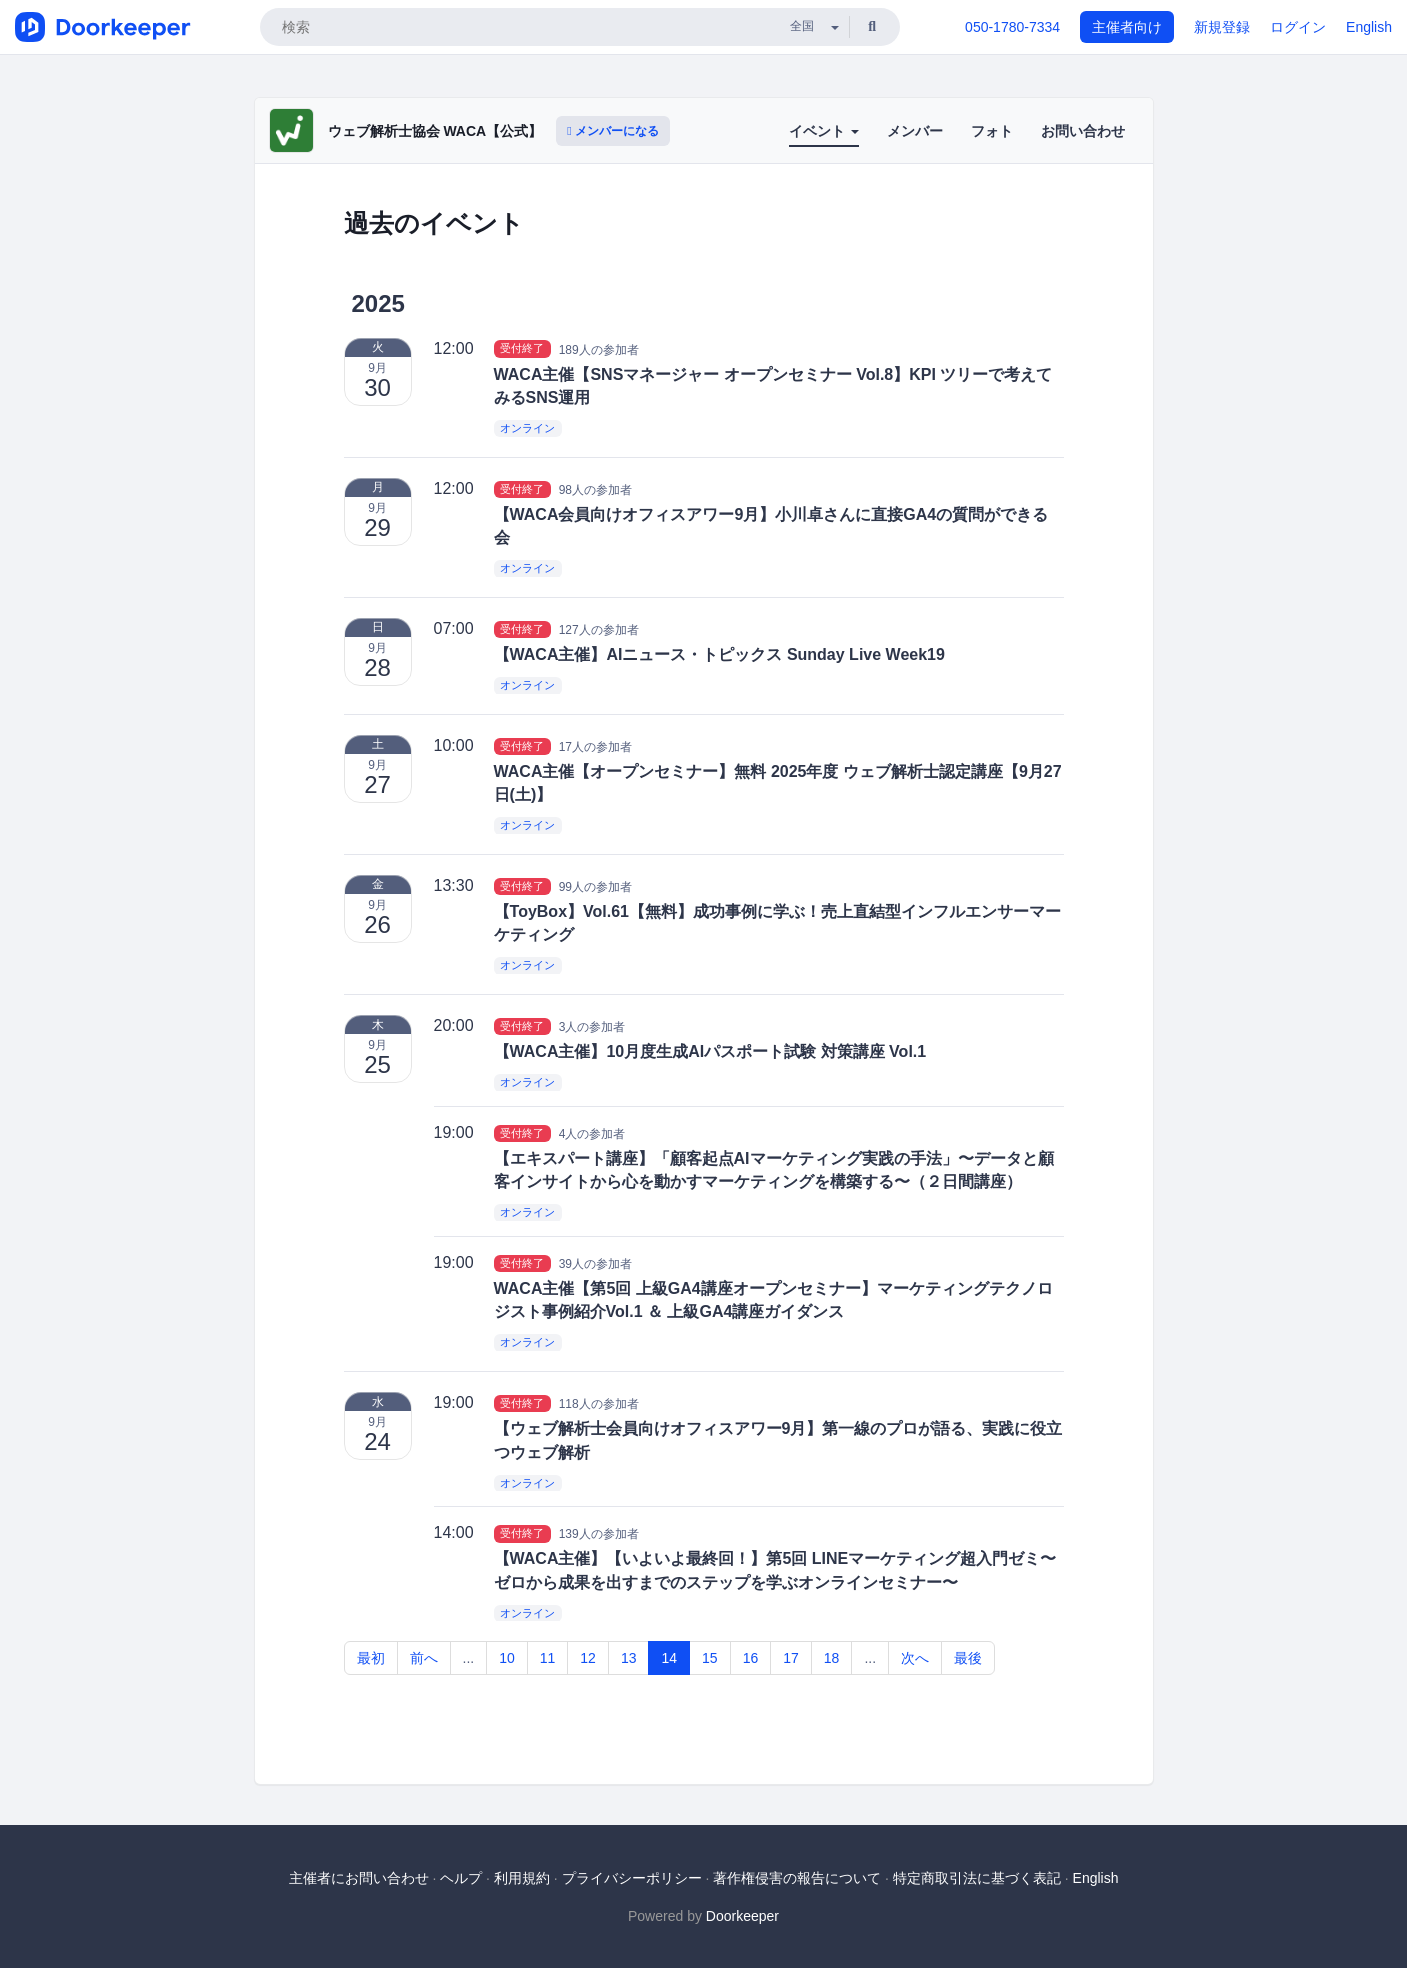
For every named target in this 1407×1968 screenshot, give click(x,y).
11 (548, 1658)
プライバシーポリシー (632, 1878)
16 (751, 1658)
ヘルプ (461, 1878)
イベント (824, 131)
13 (629, 1658)
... (469, 1658)
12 (588, 1658)
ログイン (1298, 27)
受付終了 (522, 349)
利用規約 (522, 1878)
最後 (968, 1658)
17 (791, 1658)
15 (710, 1658)
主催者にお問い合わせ (359, 1878)
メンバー (915, 131)
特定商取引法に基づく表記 (977, 1878)
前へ (424, 1658)
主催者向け (1127, 27)
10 (507, 1658)
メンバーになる (613, 131)
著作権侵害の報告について (797, 1878)
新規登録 (1222, 27)
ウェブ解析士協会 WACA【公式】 (435, 131)
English (1369, 27)
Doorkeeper (742, 1916)
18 (832, 1658)
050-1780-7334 (1012, 27)
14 (669, 1658)
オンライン (527, 428)
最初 (371, 1658)
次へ (915, 1658)
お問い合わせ (1083, 131)
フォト (992, 131)
